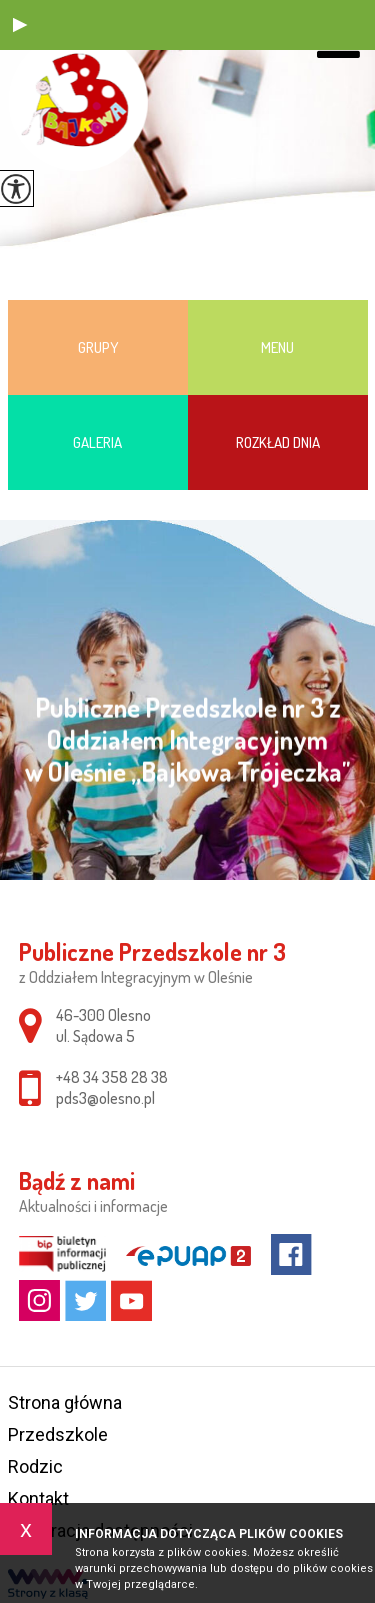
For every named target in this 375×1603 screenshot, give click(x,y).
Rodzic (35, 1466)
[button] (20, 25)
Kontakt (38, 1498)
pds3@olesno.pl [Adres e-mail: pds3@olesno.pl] (105, 1098)
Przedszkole (58, 1434)
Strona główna (65, 1402)
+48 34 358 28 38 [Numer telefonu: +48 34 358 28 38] (112, 1077)
